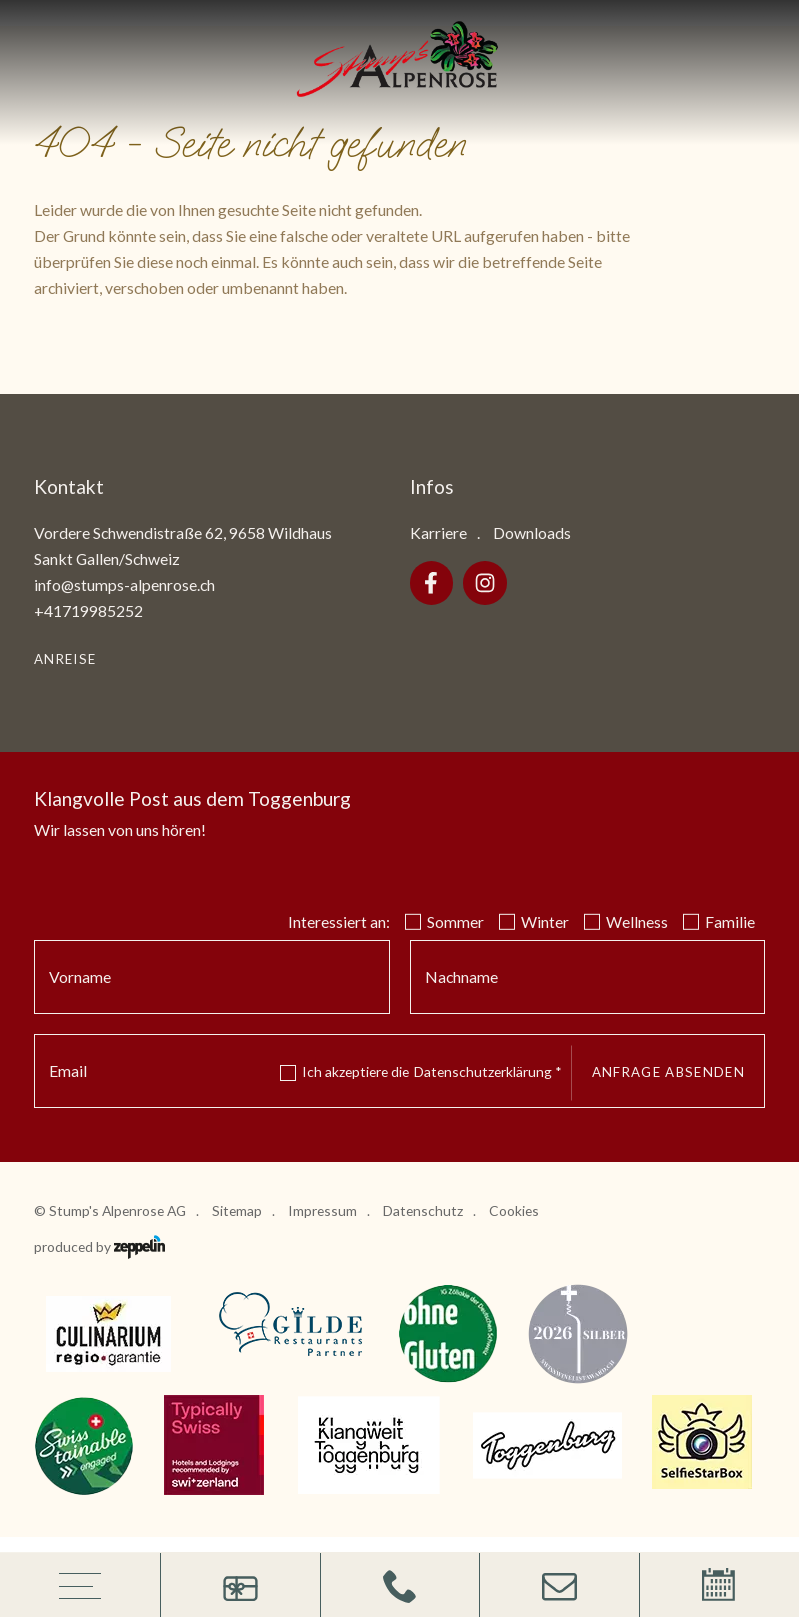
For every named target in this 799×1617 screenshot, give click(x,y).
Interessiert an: (339, 921)
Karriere (438, 532)
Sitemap (237, 1210)
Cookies (514, 1210)
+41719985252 (88, 610)
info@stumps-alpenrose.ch (124, 584)
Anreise (65, 659)
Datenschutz (423, 1210)
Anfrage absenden (668, 1072)
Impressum (322, 1210)
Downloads (532, 532)
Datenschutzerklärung (488, 1071)
